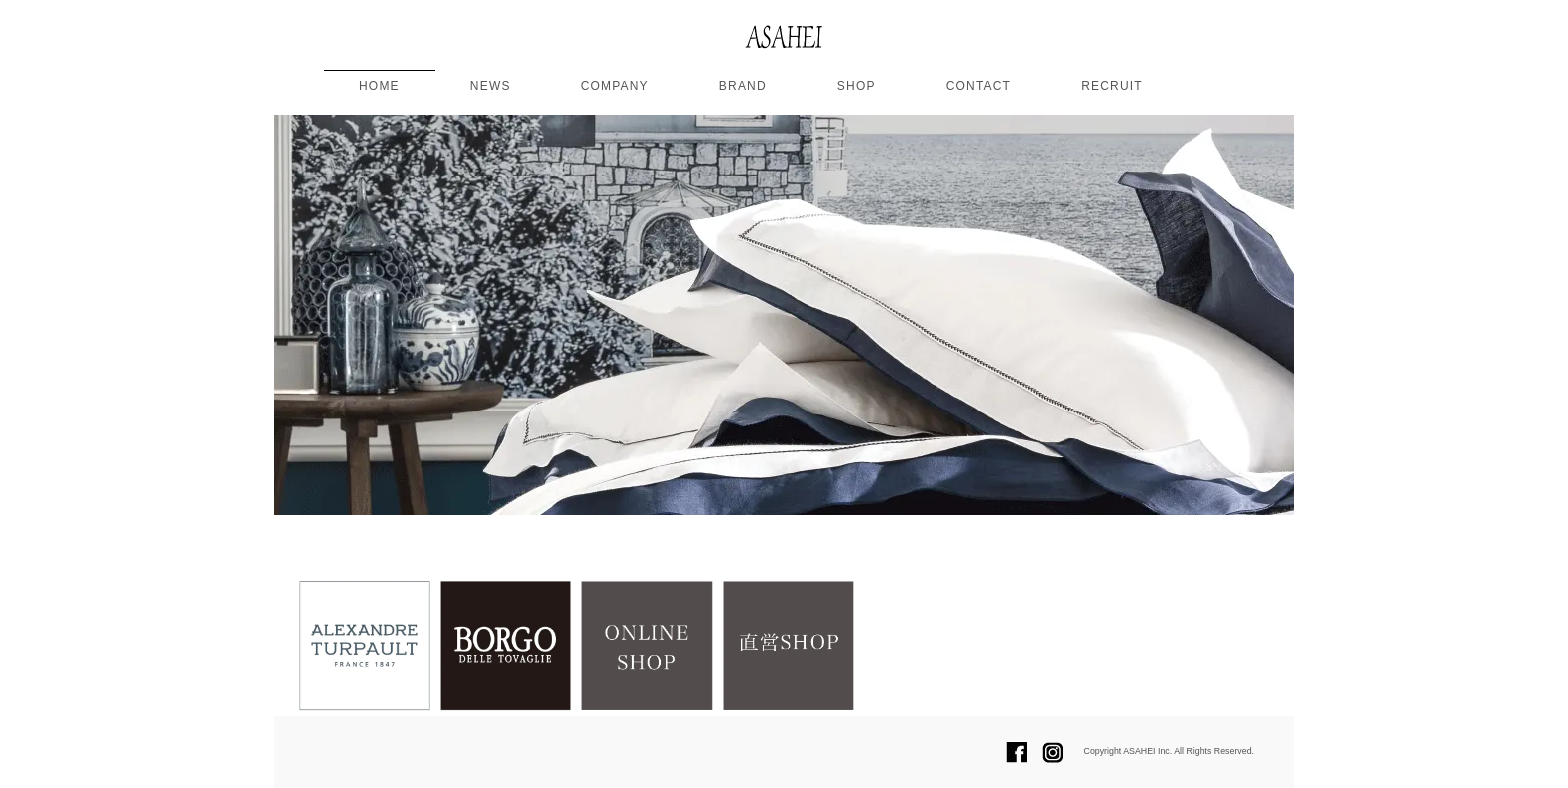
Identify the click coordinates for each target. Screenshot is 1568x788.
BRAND (743, 86)
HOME (379, 86)
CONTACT (979, 86)
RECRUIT (1112, 86)
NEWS (490, 86)
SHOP (856, 86)
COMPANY (615, 86)
